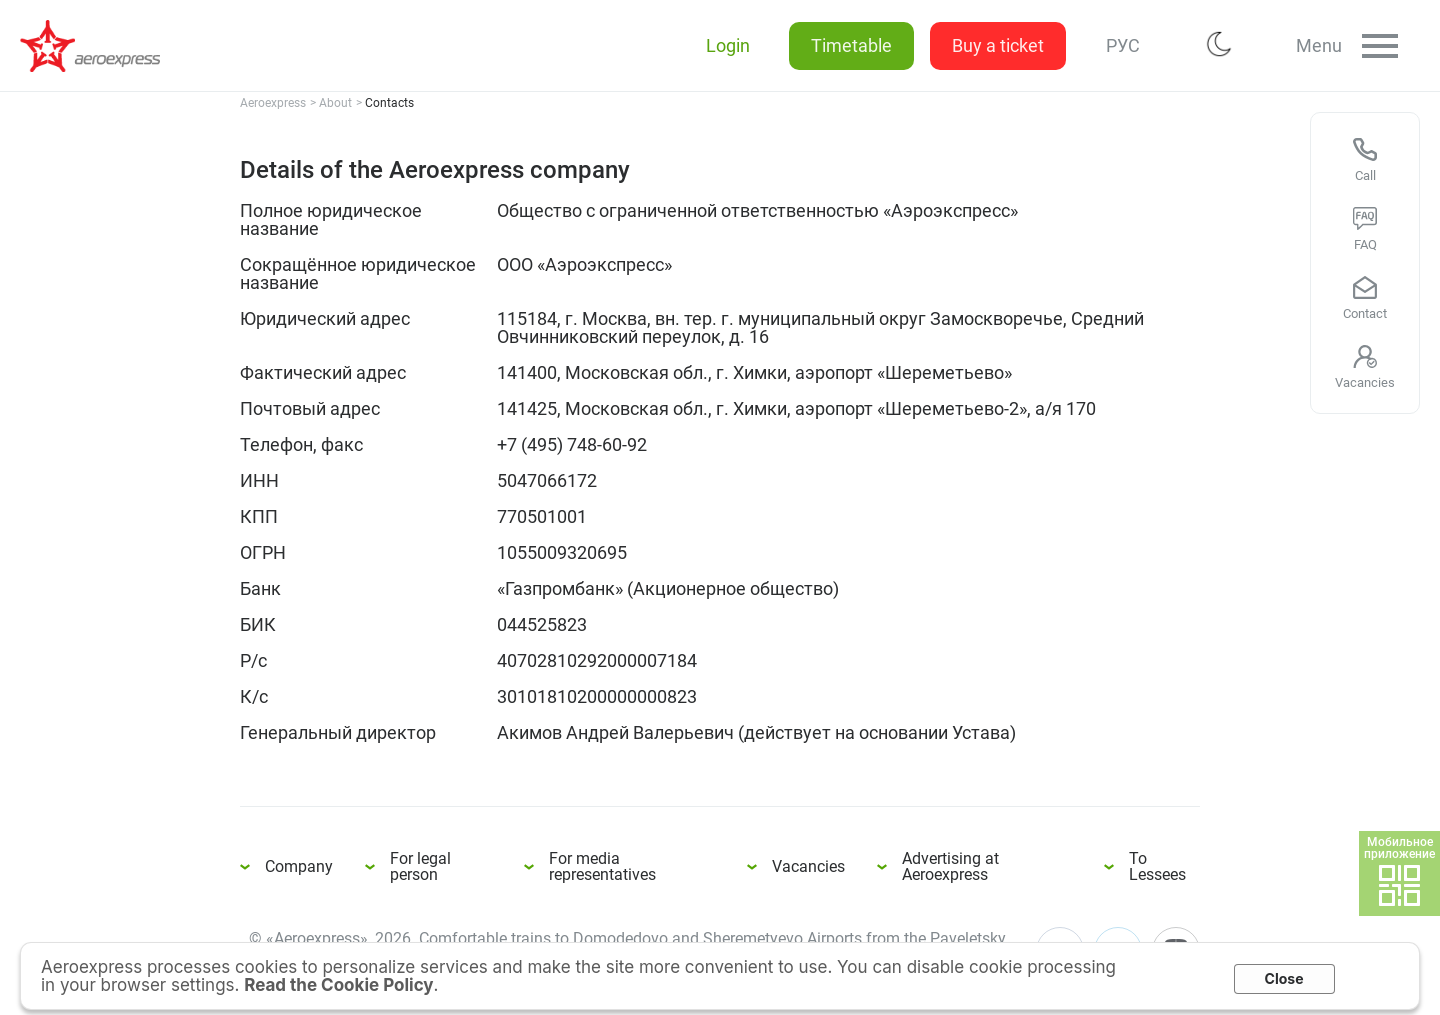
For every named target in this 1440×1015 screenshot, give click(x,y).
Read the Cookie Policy (338, 985)
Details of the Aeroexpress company (100, 46)
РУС (1119, 45)
